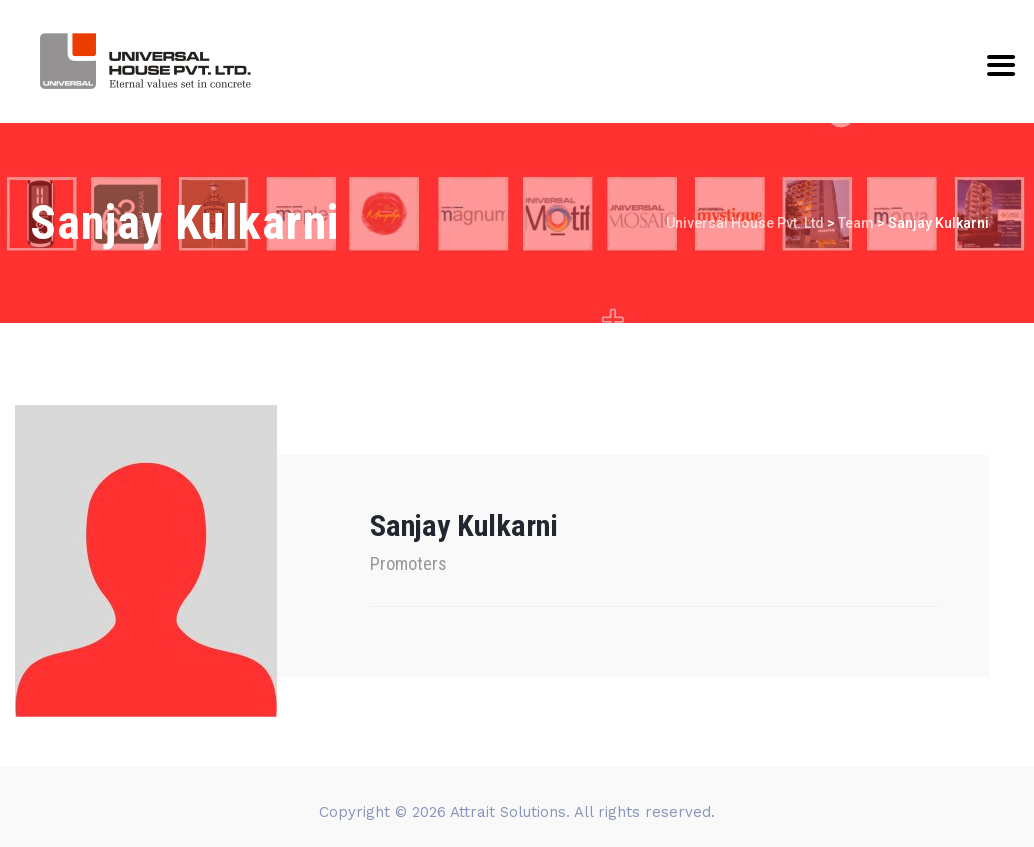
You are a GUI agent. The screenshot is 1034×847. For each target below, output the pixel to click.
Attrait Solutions (508, 812)
